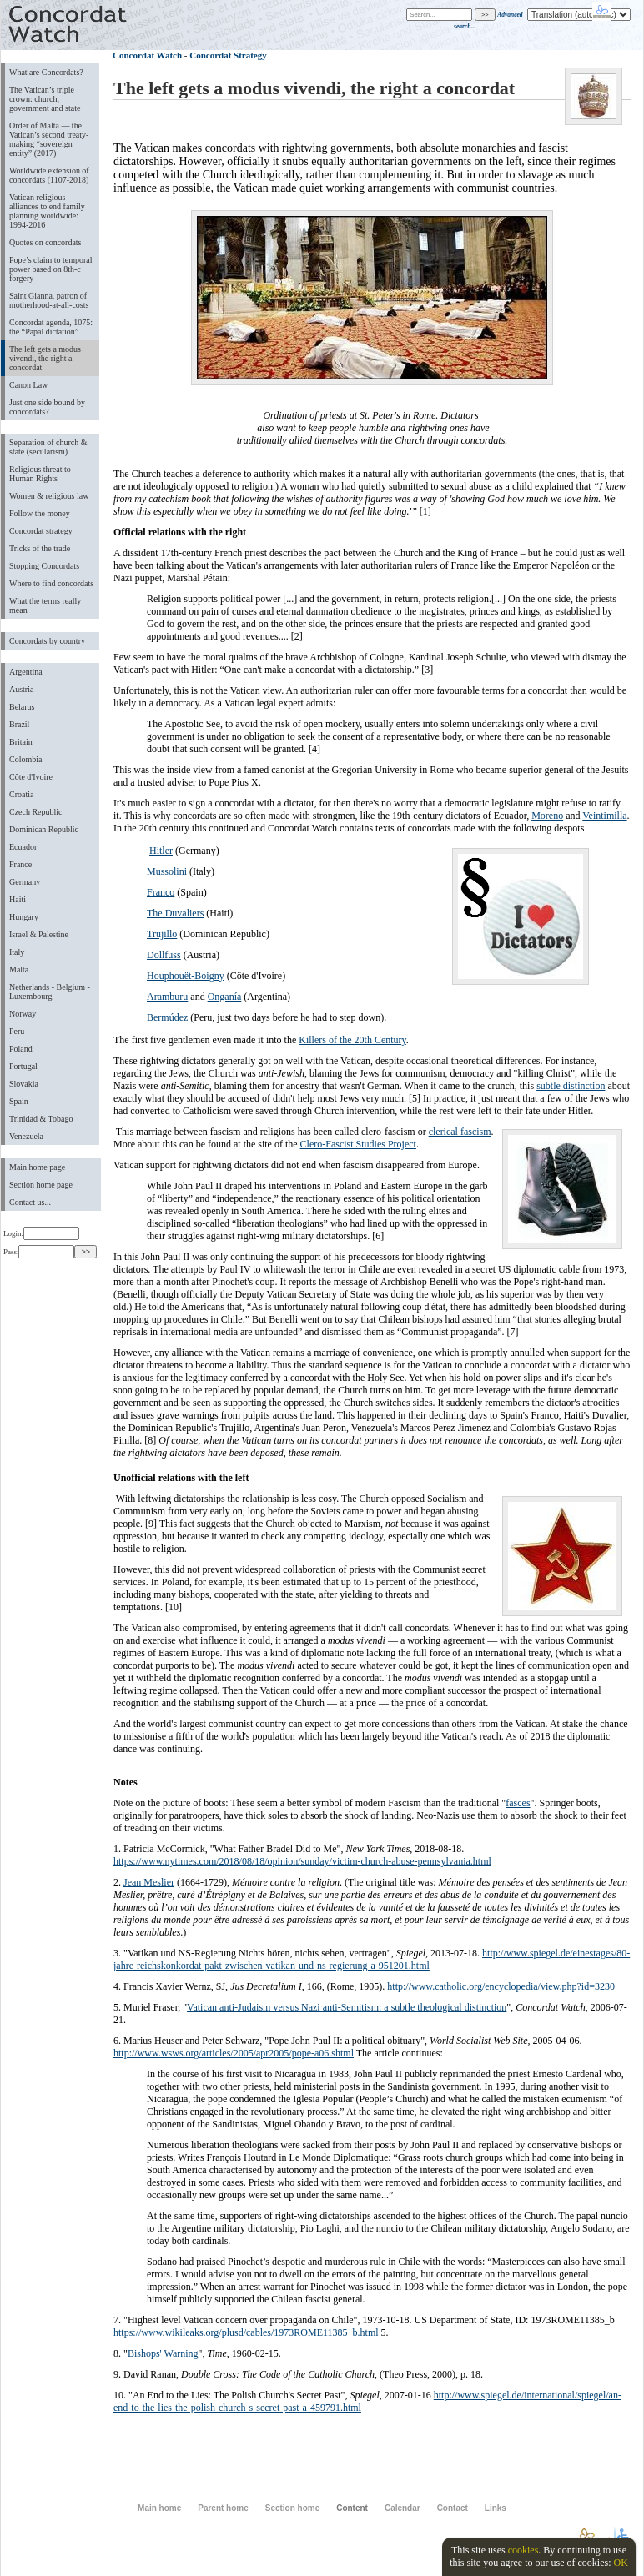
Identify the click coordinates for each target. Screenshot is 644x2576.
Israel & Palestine (38, 934)
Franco (160, 892)
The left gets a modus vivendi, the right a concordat (45, 358)
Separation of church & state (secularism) (48, 447)
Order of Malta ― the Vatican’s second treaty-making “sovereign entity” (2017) (48, 139)
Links (495, 2508)
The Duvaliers (175, 913)
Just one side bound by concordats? (47, 407)
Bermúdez (167, 1017)
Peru (16, 1031)
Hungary (23, 916)
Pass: (38, 1252)
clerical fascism (460, 1131)
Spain (18, 1101)
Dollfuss (164, 955)
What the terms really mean (45, 605)
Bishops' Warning (163, 2353)
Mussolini (167, 871)
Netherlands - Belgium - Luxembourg (49, 991)
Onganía (225, 996)
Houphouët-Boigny (185, 976)
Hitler (161, 850)
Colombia (25, 759)
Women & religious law (48, 495)
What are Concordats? (46, 72)
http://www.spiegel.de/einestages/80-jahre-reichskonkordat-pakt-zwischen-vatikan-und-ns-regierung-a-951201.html (371, 1959)
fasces (518, 1803)
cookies (523, 2550)
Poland (21, 1048)
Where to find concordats (51, 583)
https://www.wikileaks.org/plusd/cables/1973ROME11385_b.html (246, 2332)
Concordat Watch (147, 55)
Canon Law (28, 384)
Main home (159, 2508)
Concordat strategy (41, 530)
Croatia (21, 794)
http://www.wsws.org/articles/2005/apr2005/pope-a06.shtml (233, 2053)
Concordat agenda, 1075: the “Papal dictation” (51, 327)
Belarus (22, 706)
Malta (18, 969)
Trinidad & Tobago (41, 1118)
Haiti (17, 899)
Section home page (41, 1184)
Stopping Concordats (44, 565)
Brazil (19, 724)
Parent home (223, 2508)
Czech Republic (36, 811)
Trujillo (162, 934)
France (20, 864)
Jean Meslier (148, 1882)
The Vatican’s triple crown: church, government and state (44, 99)
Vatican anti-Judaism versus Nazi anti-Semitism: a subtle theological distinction (346, 2007)
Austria (21, 689)
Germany (24, 881)
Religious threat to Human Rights (40, 473)
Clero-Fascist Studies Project (358, 1144)
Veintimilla (604, 815)
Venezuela (26, 1136)
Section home (292, 2508)
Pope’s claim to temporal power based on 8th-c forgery (51, 269)
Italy (16, 952)
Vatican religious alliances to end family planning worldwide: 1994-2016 (47, 211)
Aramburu (167, 996)
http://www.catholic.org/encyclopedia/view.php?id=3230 (501, 1986)
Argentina (26, 671)
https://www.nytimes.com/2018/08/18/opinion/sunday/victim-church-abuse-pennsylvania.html (302, 1861)
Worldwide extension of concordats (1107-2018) (49, 175)
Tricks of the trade (39, 548)
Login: (41, 1233)
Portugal (23, 1066)
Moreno (547, 815)
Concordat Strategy (227, 55)
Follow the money (39, 513)
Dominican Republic (43, 829)
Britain (21, 741)
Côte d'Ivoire (31, 776)
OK (620, 2562)
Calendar (402, 2508)
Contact (452, 2508)
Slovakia (23, 1083)
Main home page (37, 1167)
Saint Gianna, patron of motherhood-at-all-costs (48, 300)
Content (352, 2508)
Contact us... (30, 1202)
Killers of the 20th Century (352, 1040)
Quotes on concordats (45, 242)
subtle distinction (570, 1086)
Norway (22, 1013)
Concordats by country (47, 640)
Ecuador (23, 846)
